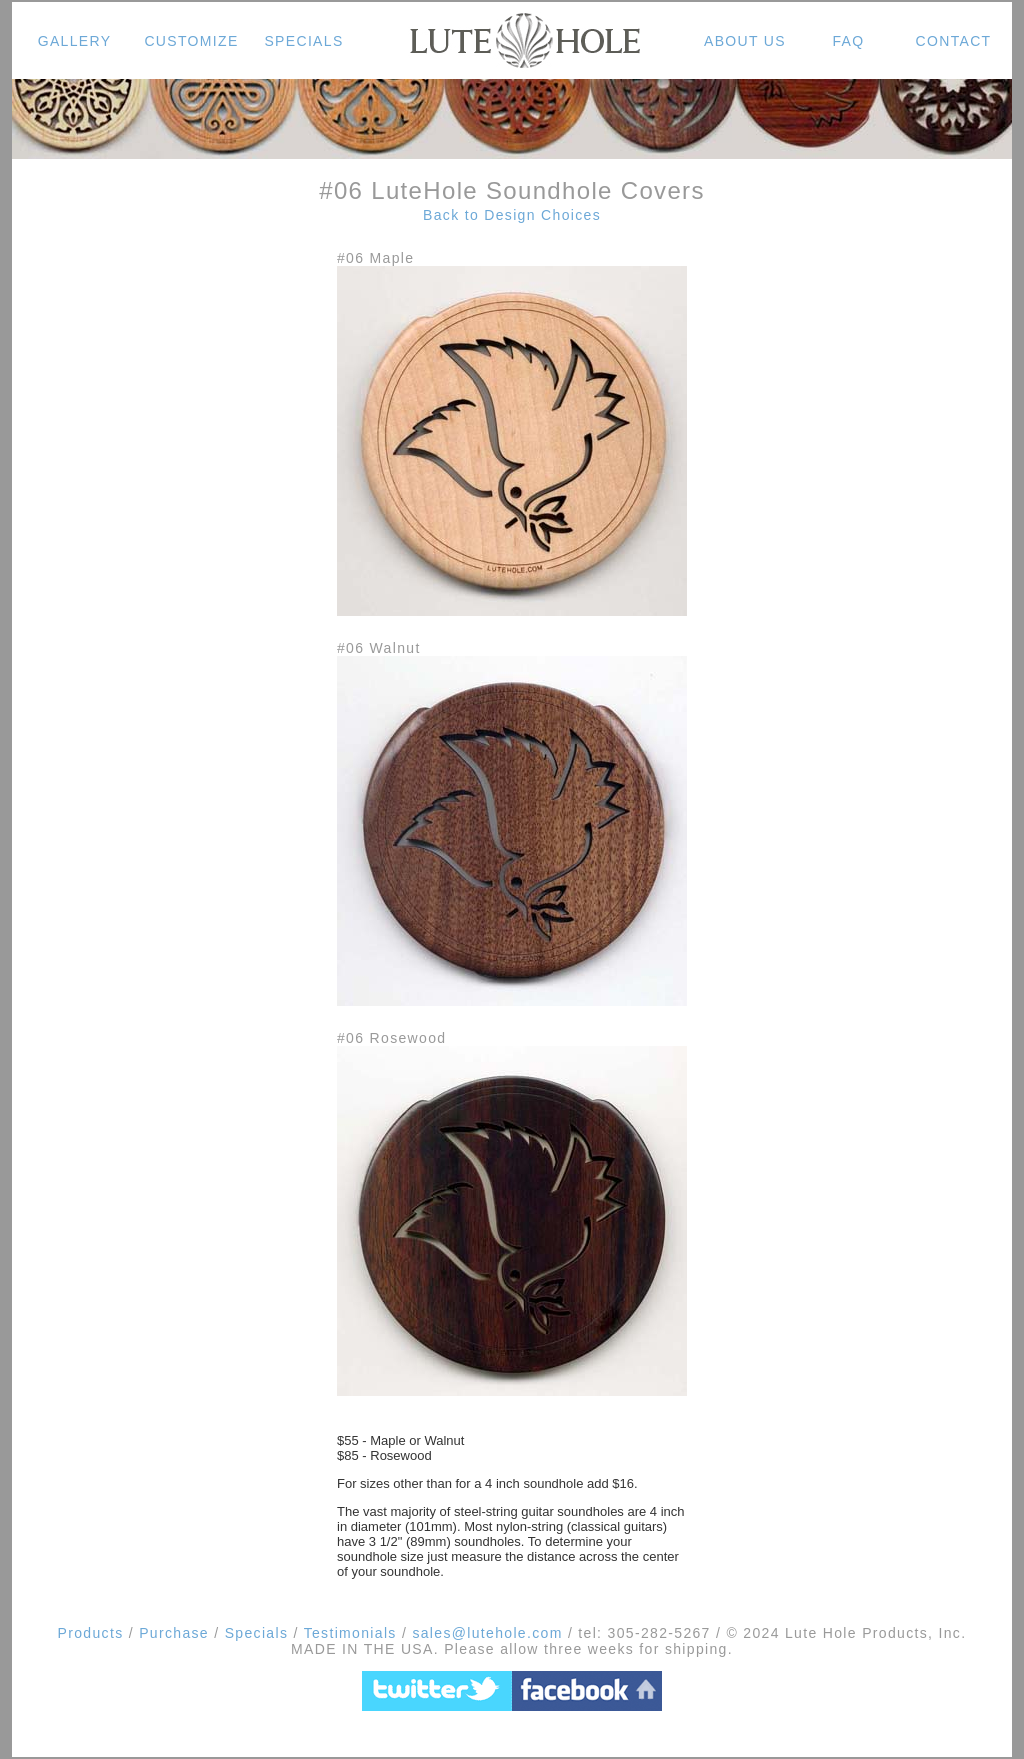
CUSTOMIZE (191, 41)
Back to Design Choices (512, 215)
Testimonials (350, 1633)
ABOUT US (745, 41)
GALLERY (75, 41)
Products (91, 1633)
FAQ (848, 41)
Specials (257, 1633)
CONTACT (954, 41)
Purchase (174, 1633)
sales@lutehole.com (485, 1633)
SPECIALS (303, 41)
